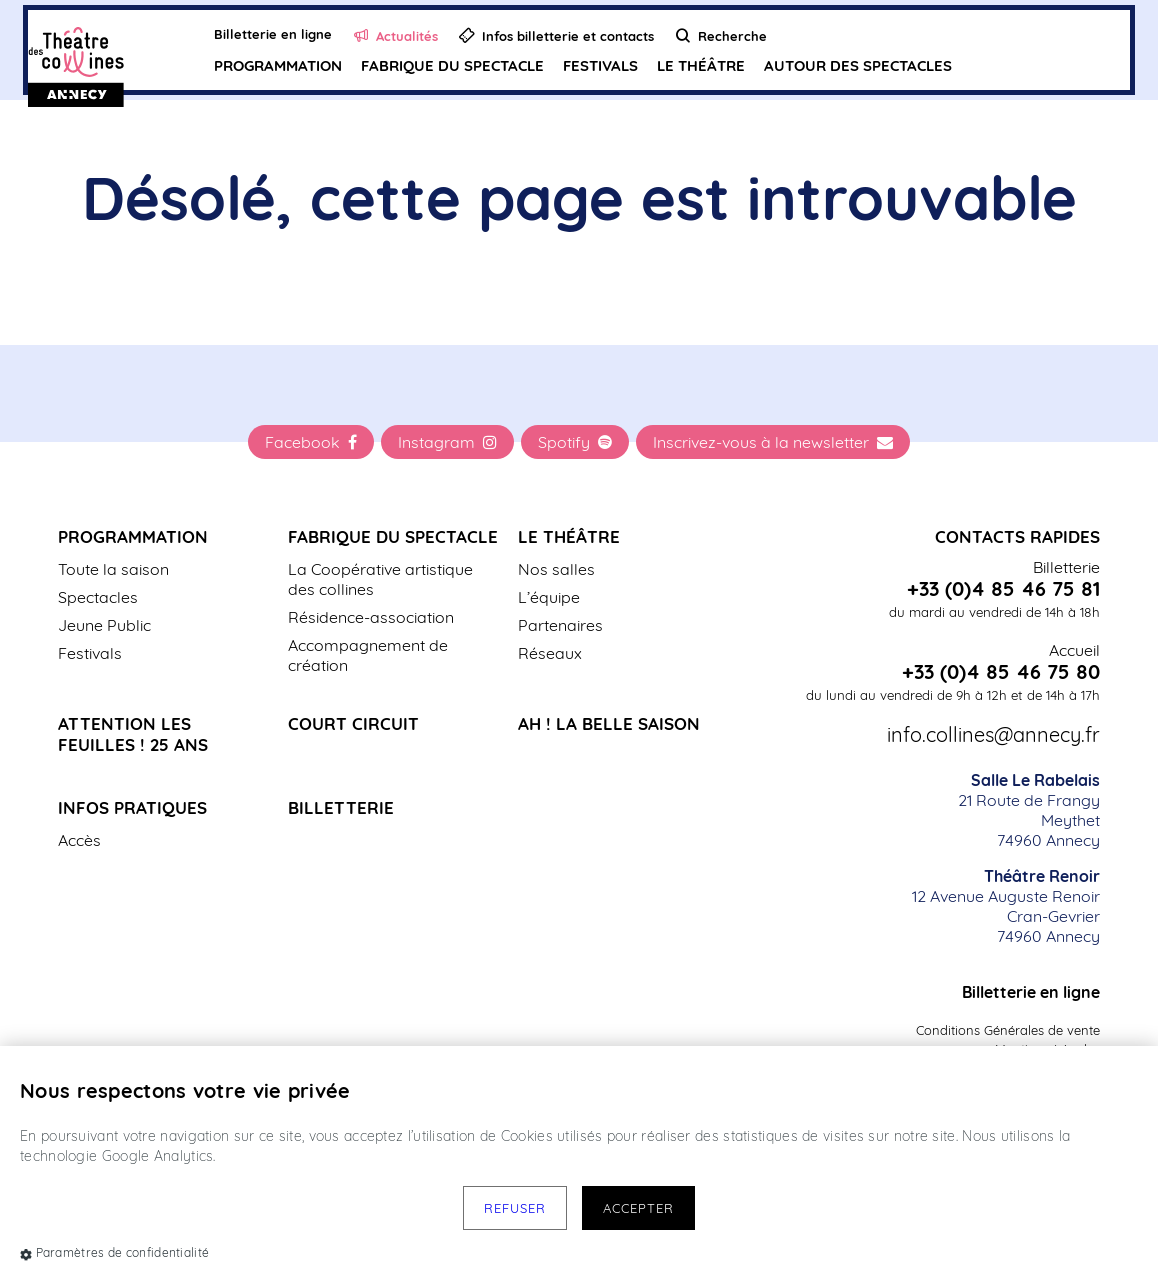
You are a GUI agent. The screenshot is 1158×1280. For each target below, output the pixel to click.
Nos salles (556, 569)
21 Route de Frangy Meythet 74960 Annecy (1029, 810)
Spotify (575, 442)
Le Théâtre (701, 65)
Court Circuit (353, 723)
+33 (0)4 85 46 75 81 (1003, 589)
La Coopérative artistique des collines (380, 579)
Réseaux (550, 653)
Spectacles (98, 597)
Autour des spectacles (858, 65)
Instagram (447, 442)
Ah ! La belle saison (609, 723)
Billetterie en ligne (1031, 992)
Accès (79, 840)
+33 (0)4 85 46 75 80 (1001, 672)
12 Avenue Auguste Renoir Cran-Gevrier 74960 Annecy (1006, 906)
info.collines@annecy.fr (993, 735)
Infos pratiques (132, 807)
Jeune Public (104, 625)
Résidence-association (371, 617)
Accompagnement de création (368, 655)
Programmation (278, 65)
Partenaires (560, 625)
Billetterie (341, 807)
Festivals (600, 65)
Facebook (311, 442)
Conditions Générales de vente (1008, 1030)
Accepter (638, 1208)
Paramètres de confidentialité (114, 1252)
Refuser (515, 1208)
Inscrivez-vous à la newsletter (773, 442)
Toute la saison (113, 569)
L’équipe (549, 597)
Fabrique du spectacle (452, 65)
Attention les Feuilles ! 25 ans (133, 734)
